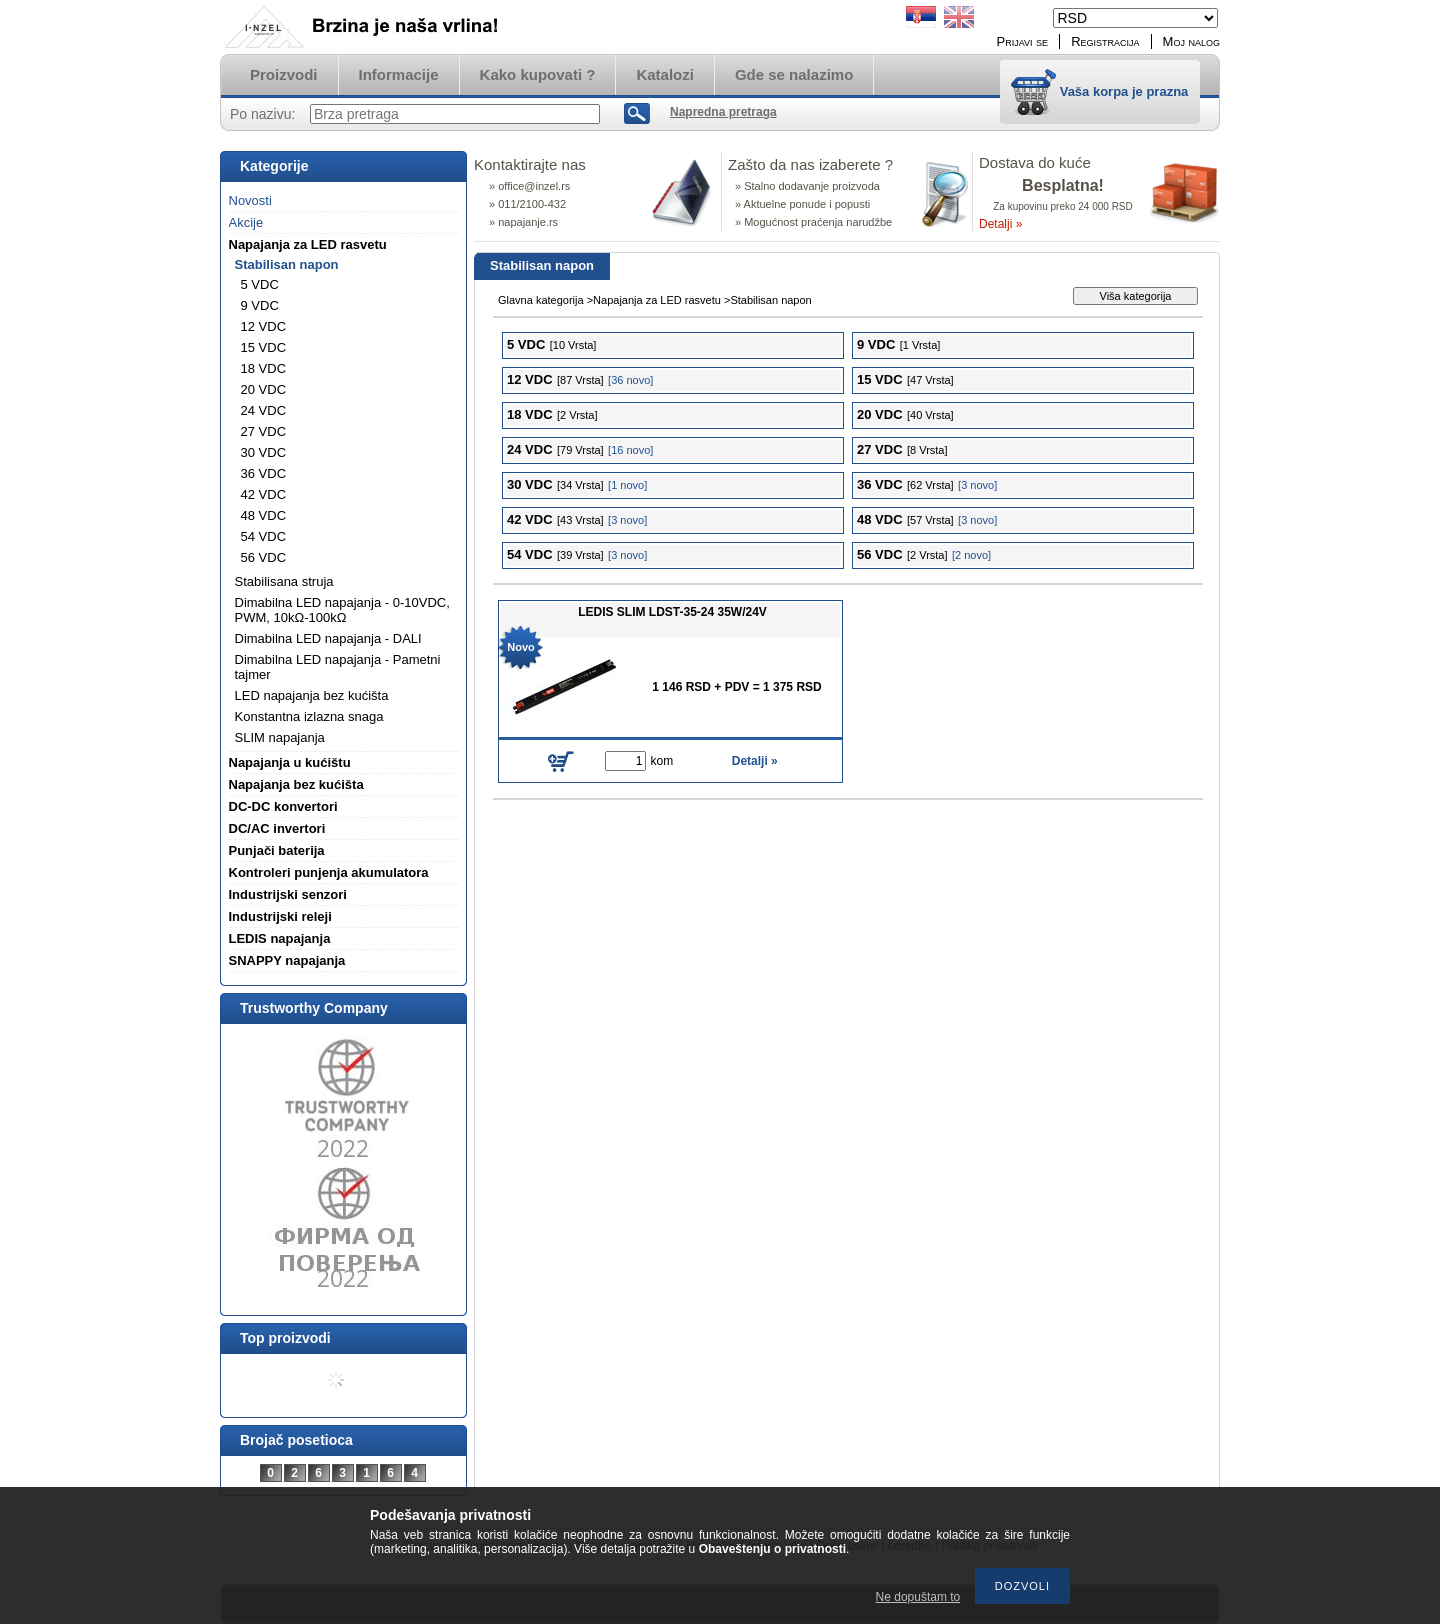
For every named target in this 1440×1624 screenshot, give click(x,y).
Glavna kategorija (541, 300)
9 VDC (260, 305)
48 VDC (264, 515)
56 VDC (264, 557)
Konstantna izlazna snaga (309, 716)
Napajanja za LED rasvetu (657, 300)
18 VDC (264, 368)
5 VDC (260, 284)
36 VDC (264, 473)
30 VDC (264, 452)
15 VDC (264, 347)
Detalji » (1000, 224)
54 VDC (264, 536)
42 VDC (264, 494)
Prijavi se (1023, 41)
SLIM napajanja (280, 737)
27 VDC (264, 431)
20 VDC (264, 389)
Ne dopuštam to (918, 1597)
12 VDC (264, 326)
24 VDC (264, 410)
